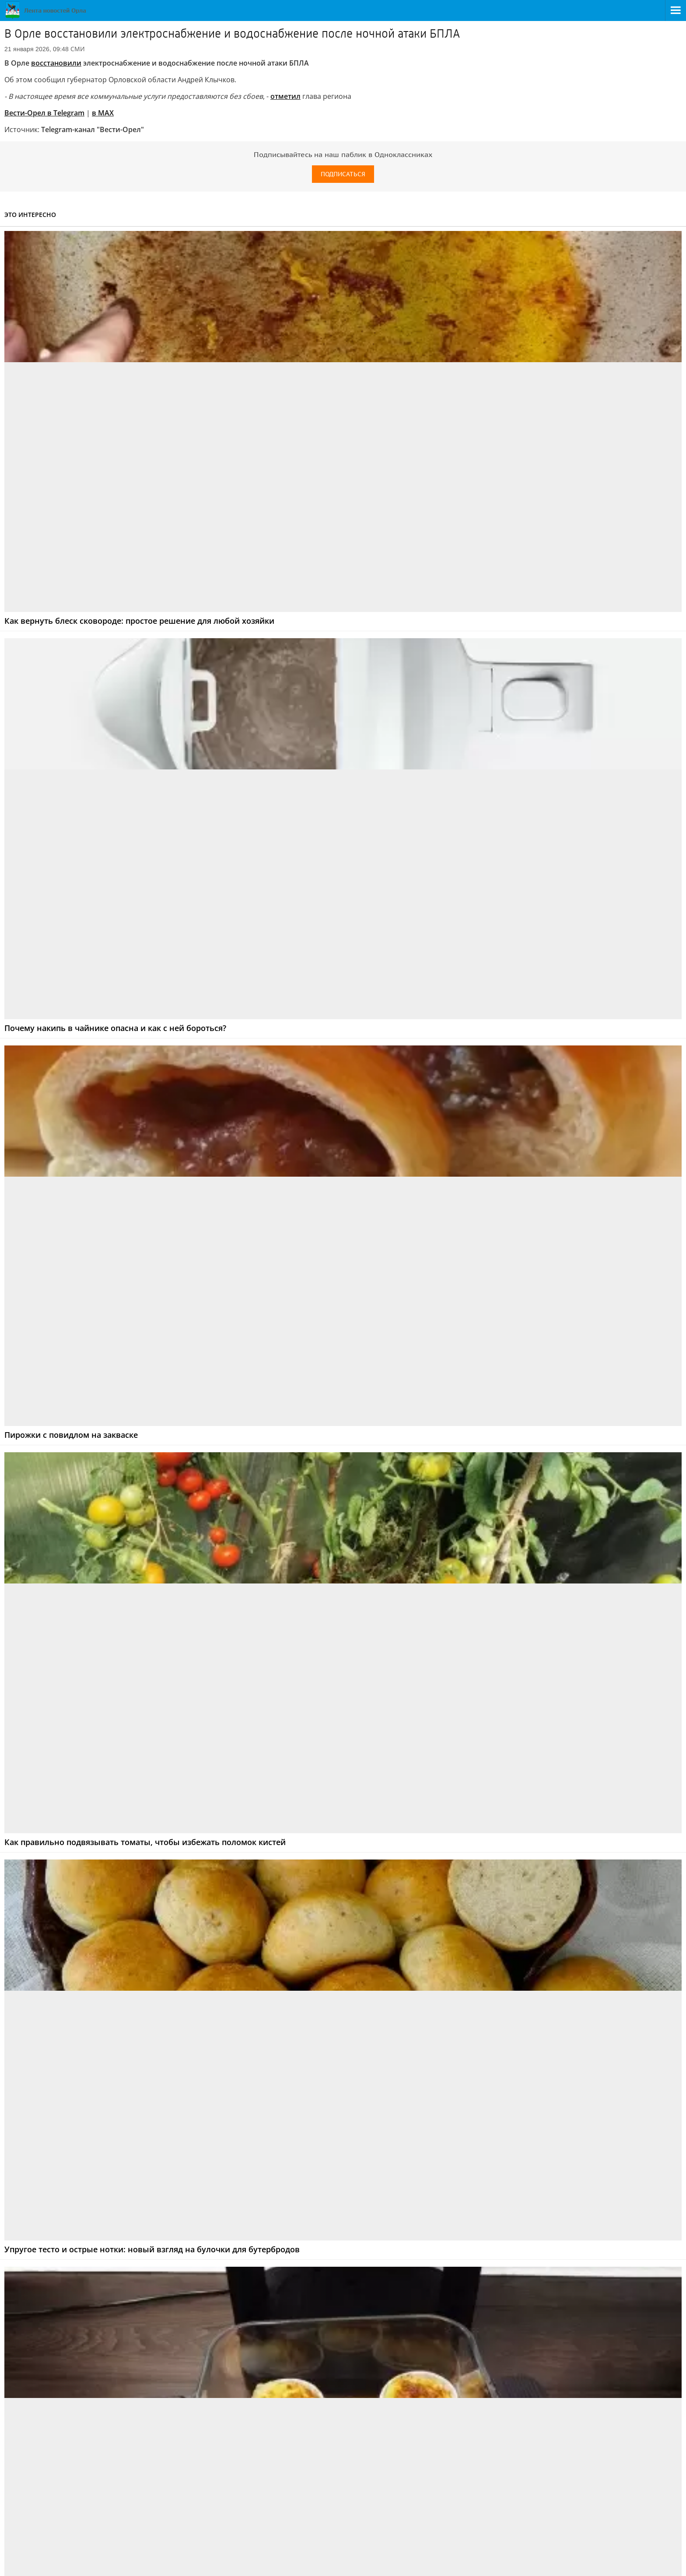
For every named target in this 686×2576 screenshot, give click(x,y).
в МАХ (103, 113)
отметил (285, 96)
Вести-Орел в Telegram (44, 113)
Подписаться (343, 174)
